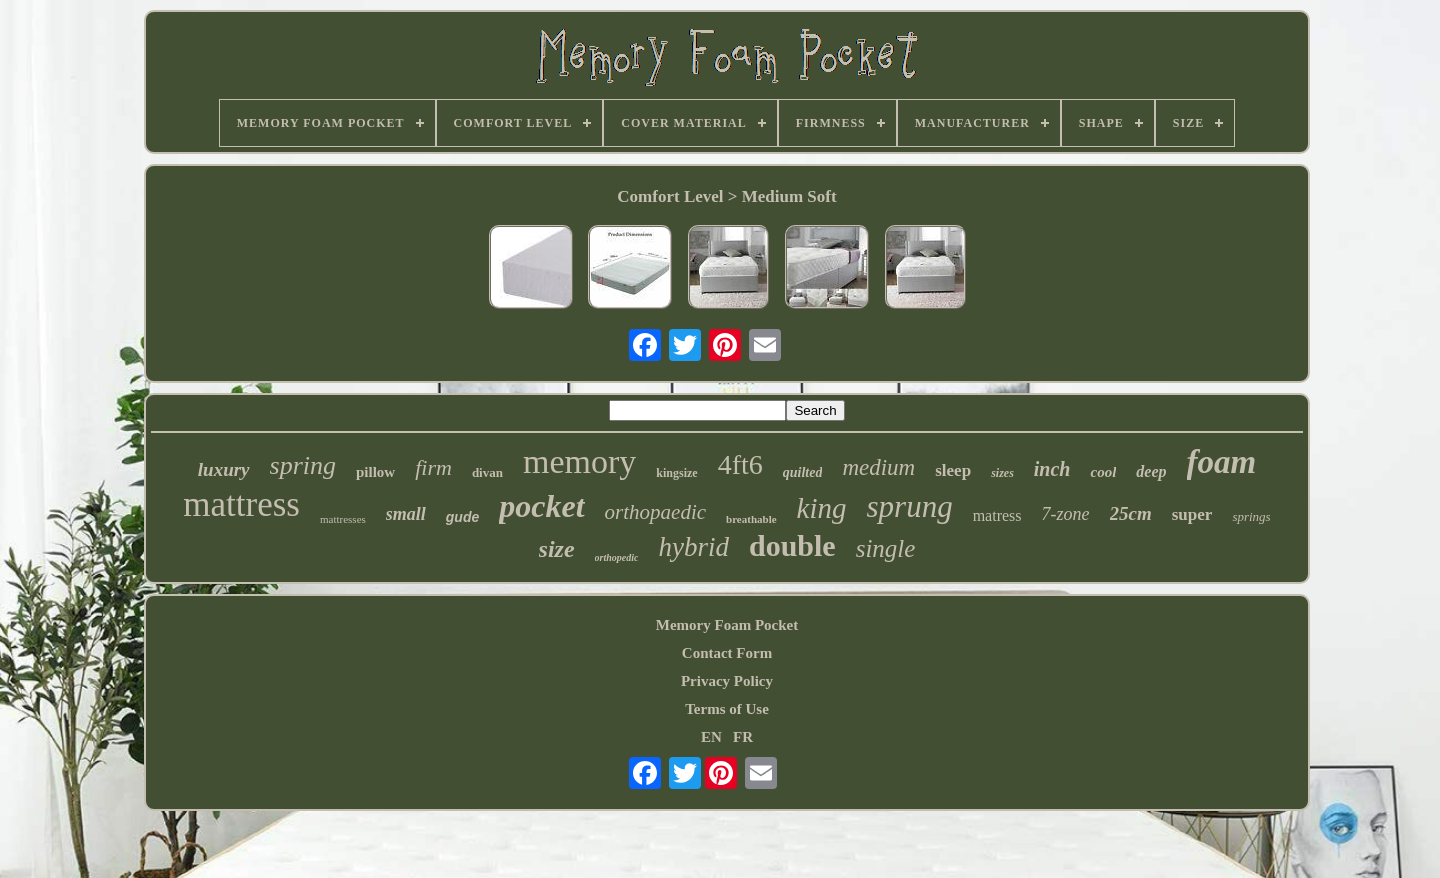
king (822, 508)
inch (1052, 469)
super (1192, 514)
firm (433, 467)
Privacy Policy (727, 681)
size (557, 549)
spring (303, 465)
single (886, 548)
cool (1103, 472)
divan (487, 472)
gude (462, 517)
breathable (751, 519)
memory (579, 461)
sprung (910, 506)
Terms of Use (727, 709)
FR (743, 737)
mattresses (343, 519)
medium (878, 467)
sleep (953, 470)
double (792, 545)
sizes (1002, 473)
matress (997, 515)
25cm (1131, 513)
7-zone (1066, 514)
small (406, 514)
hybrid (693, 547)
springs (1251, 516)
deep (1151, 471)
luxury (224, 469)
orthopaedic (655, 512)
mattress (241, 504)
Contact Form (727, 653)
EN (711, 737)
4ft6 (740, 464)
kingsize (676, 473)
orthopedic (617, 557)
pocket (541, 506)
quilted (803, 472)
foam (1222, 462)
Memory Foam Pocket (727, 625)
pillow (375, 472)
